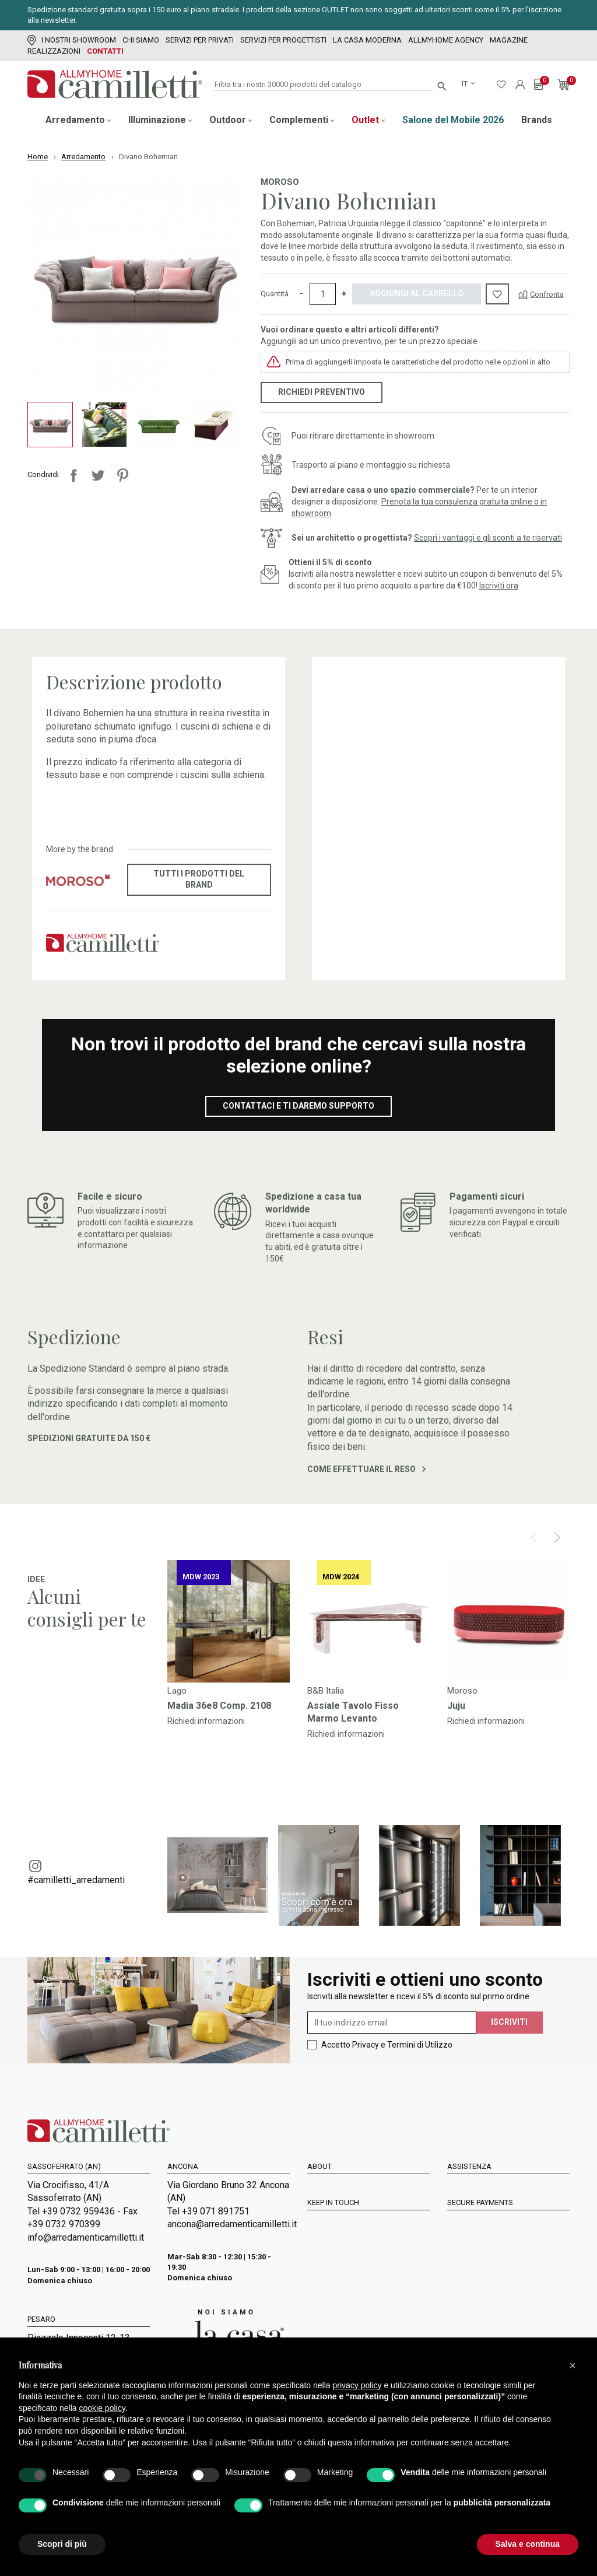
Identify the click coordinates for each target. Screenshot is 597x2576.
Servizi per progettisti (283, 40)
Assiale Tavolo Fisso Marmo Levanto (353, 1712)
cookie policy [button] (102, 2408)
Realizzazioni (53, 51)
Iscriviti (509, 2022)
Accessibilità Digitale (490, 2264)
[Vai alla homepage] (114, 84)
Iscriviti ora (498, 585)
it (465, 83)
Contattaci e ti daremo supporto (298, 1105)
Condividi (73, 475)
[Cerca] (323, 85)
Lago (177, 1690)
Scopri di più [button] (62, 2544)
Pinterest (122, 475)
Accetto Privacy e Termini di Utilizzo (386, 2044)
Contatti (105, 51)
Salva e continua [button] (528, 2544)
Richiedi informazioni (206, 1721)
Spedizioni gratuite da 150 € (88, 1438)
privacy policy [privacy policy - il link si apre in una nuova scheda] (357, 2385)
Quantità (275, 293)
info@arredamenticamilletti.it (85, 2237)
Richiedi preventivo (321, 392)
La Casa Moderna (367, 40)
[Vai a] (228, 1621)
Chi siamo (140, 40)
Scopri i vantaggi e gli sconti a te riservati (488, 537)
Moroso (280, 182)
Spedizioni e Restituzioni (498, 2232)
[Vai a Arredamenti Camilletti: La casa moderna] (225, 2335)
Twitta (98, 475)
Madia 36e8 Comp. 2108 (219, 1705)
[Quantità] (323, 294)
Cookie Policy (475, 2249)
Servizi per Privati (200, 40)
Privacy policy (475, 2185)
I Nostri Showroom (71, 40)
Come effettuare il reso (366, 1469)
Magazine (509, 40)
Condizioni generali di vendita (507, 2200)
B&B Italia (325, 1690)
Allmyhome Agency (445, 40)
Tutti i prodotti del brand (198, 879)
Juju (456, 1705)
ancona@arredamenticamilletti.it (228, 2224)
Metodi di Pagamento (491, 2217)
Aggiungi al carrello (416, 293)
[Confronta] (541, 294)
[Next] (557, 1537)
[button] (572, 2365)
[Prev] (534, 1537)
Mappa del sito (337, 2264)
